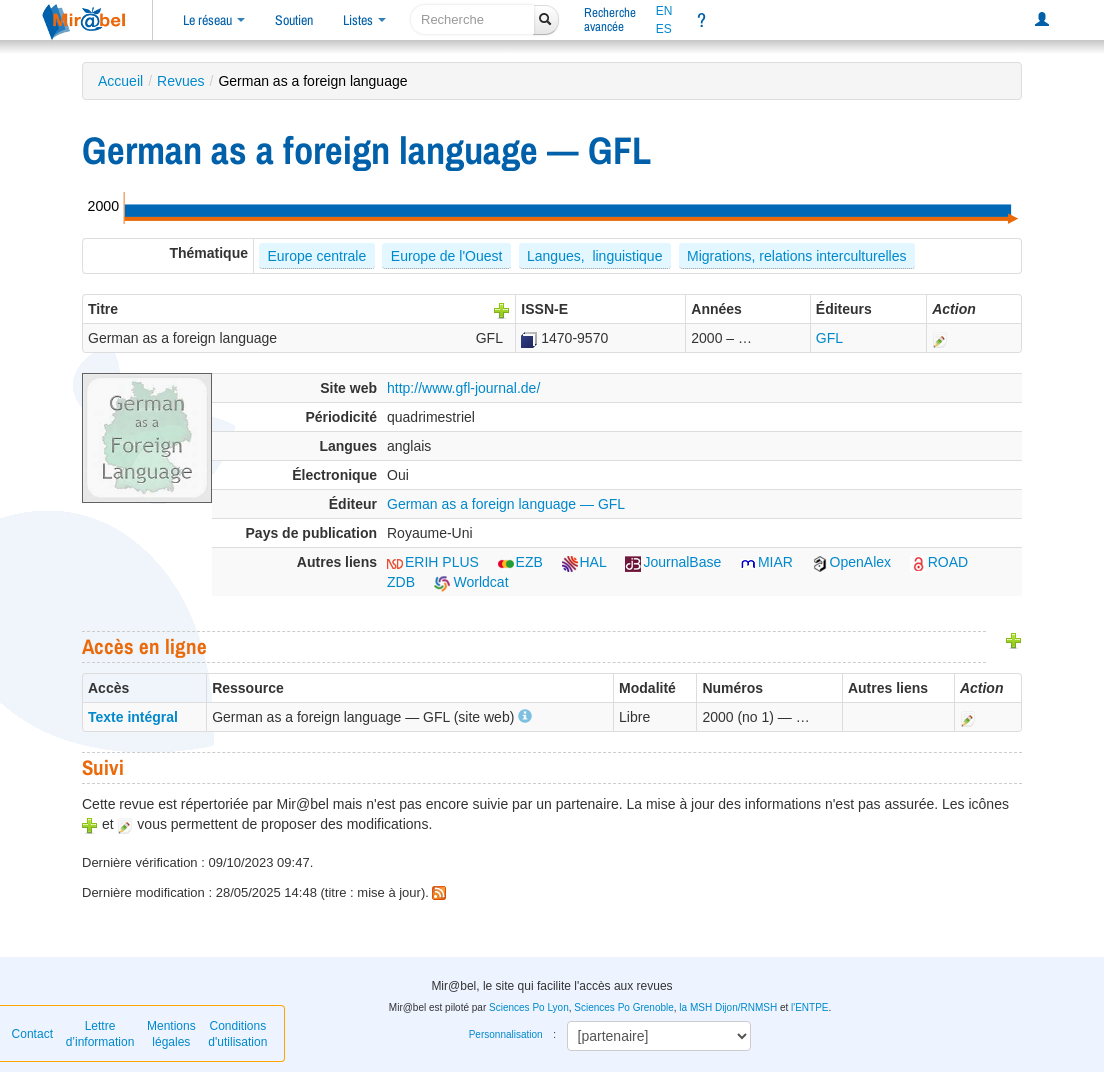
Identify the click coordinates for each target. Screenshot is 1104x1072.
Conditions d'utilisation (237, 1034)
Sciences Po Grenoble (624, 1007)
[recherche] (472, 19)
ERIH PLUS (433, 562)
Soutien (294, 20)
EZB (520, 562)
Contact (32, 1034)
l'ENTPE (809, 1007)
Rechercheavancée (610, 19)
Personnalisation (506, 1034)
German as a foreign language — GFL (506, 504)
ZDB (401, 582)
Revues (180, 81)
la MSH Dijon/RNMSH (728, 1007)
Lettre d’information (100, 1034)
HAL (584, 562)
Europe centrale (316, 256)
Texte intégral (133, 717)
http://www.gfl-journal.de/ (463, 388)
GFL (829, 338)
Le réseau (214, 20)
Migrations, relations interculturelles (796, 256)
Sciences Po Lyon (529, 1007)
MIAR (766, 562)
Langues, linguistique (594, 256)
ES (664, 29)
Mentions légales (171, 1034)
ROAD (939, 562)
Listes (364, 20)
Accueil (120, 81)
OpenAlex (851, 562)
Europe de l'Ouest (447, 256)
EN (664, 11)
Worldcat (471, 582)
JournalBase (673, 562)
